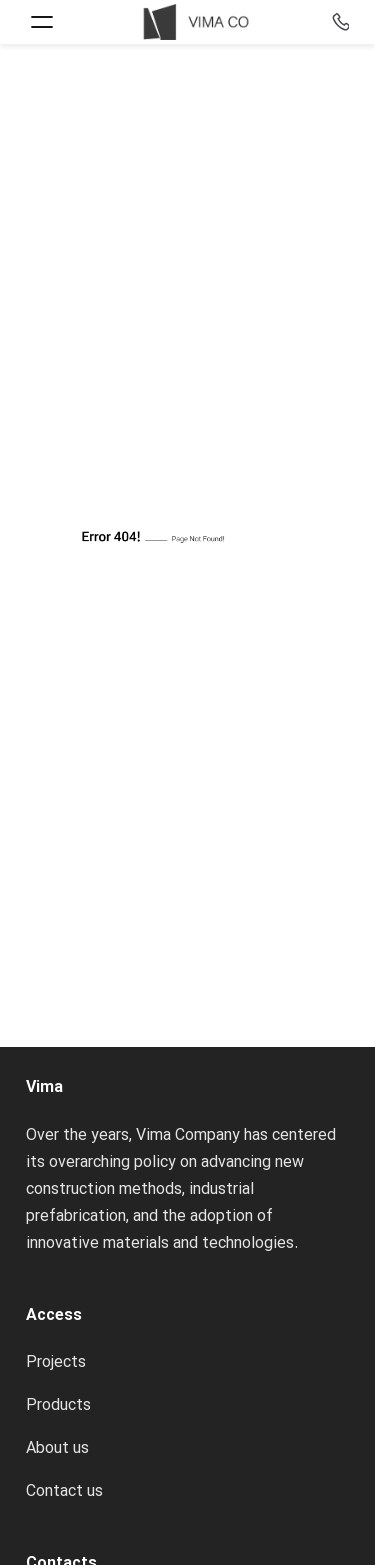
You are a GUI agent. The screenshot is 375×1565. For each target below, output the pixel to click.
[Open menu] (42, 22)
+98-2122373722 (337, 21)
